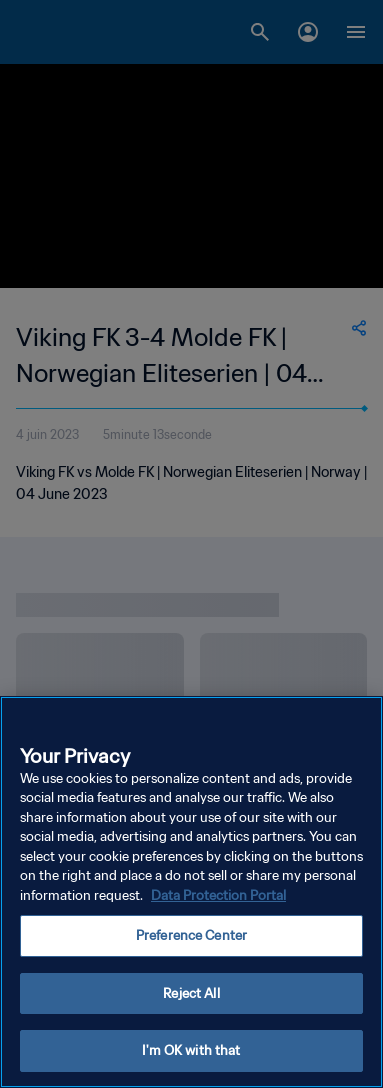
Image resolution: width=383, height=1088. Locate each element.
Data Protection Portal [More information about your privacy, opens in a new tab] (218, 895)
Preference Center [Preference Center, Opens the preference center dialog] (191, 935)
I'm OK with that (191, 1050)
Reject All (191, 993)
